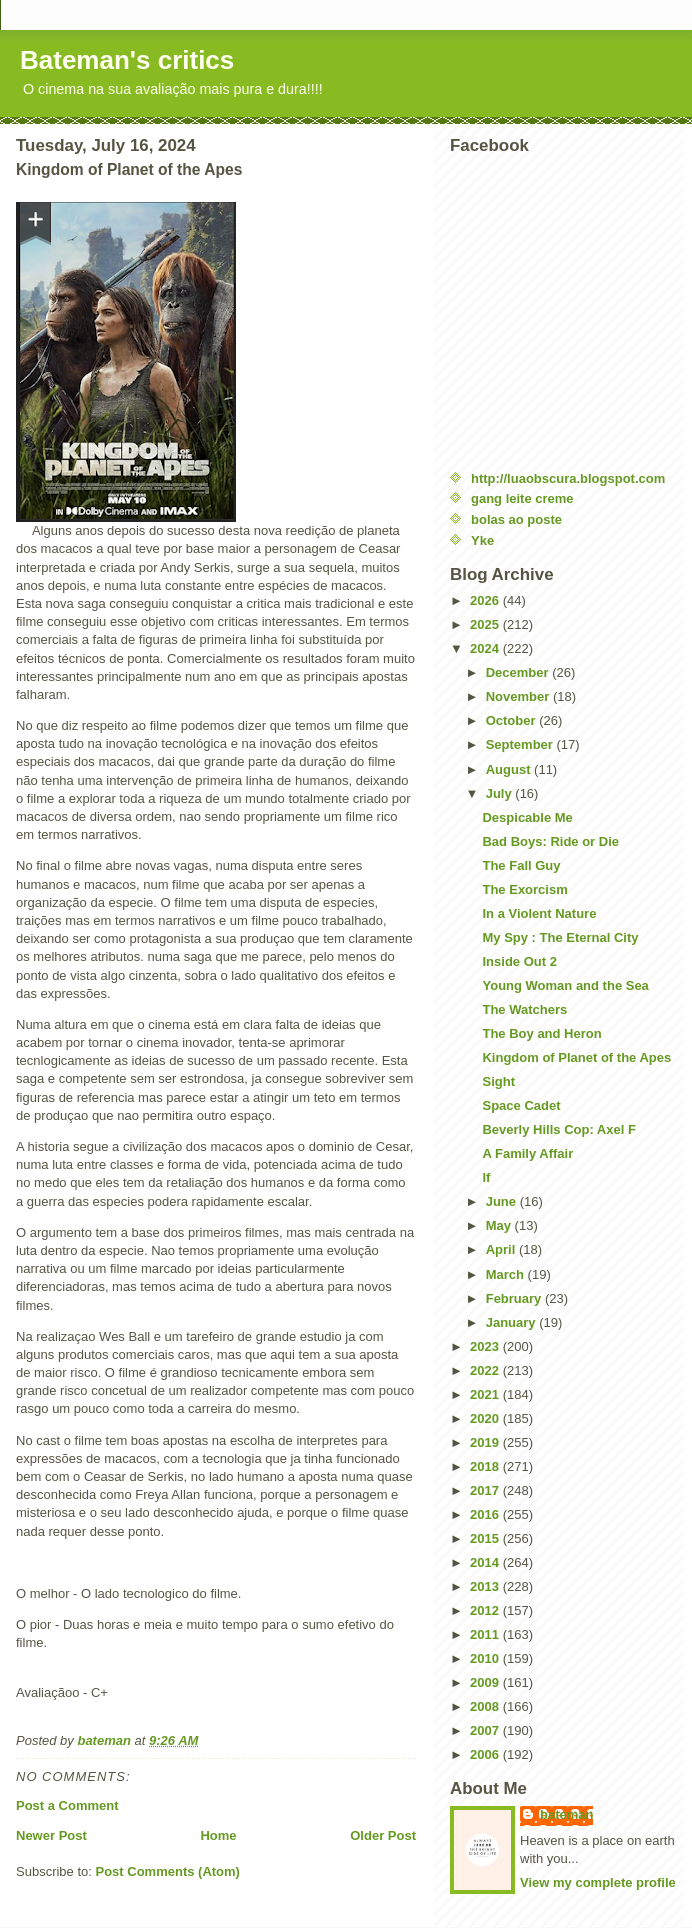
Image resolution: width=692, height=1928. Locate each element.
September (521, 744)
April (502, 1249)
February (515, 1298)
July (501, 793)
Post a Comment (67, 1805)
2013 (486, 1586)
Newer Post (51, 1835)
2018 (486, 1466)
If (486, 1177)
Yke (482, 540)
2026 (486, 600)
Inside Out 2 (519, 961)
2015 (486, 1538)
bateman (566, 1814)
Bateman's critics (127, 60)
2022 (486, 1370)
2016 (486, 1514)
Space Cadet (521, 1105)
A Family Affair (527, 1153)
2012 (486, 1610)
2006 (486, 1754)
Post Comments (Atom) (168, 1871)
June (503, 1201)
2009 (486, 1682)
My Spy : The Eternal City (560, 937)
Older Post (383, 1835)
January (512, 1322)
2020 (486, 1418)
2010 (486, 1658)
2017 (486, 1490)
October (512, 720)
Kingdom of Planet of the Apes (576, 1057)
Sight (498, 1081)
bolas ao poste (516, 519)
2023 (486, 1346)
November (519, 696)
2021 (486, 1394)
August (510, 769)
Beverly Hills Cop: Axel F (558, 1129)
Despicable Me (527, 817)
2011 (486, 1634)
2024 (486, 648)
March (507, 1274)
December (519, 672)
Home (218, 1835)
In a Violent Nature (539, 913)
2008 (486, 1706)
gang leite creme (522, 498)
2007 (486, 1730)
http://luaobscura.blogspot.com (568, 478)
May (500, 1225)
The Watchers (524, 1009)
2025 (486, 624)
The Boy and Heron (541, 1033)
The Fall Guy (521, 865)
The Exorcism (524, 889)
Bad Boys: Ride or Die (550, 841)
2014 (486, 1562)
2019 (486, 1442)
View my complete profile (598, 1882)
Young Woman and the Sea (565, 985)
